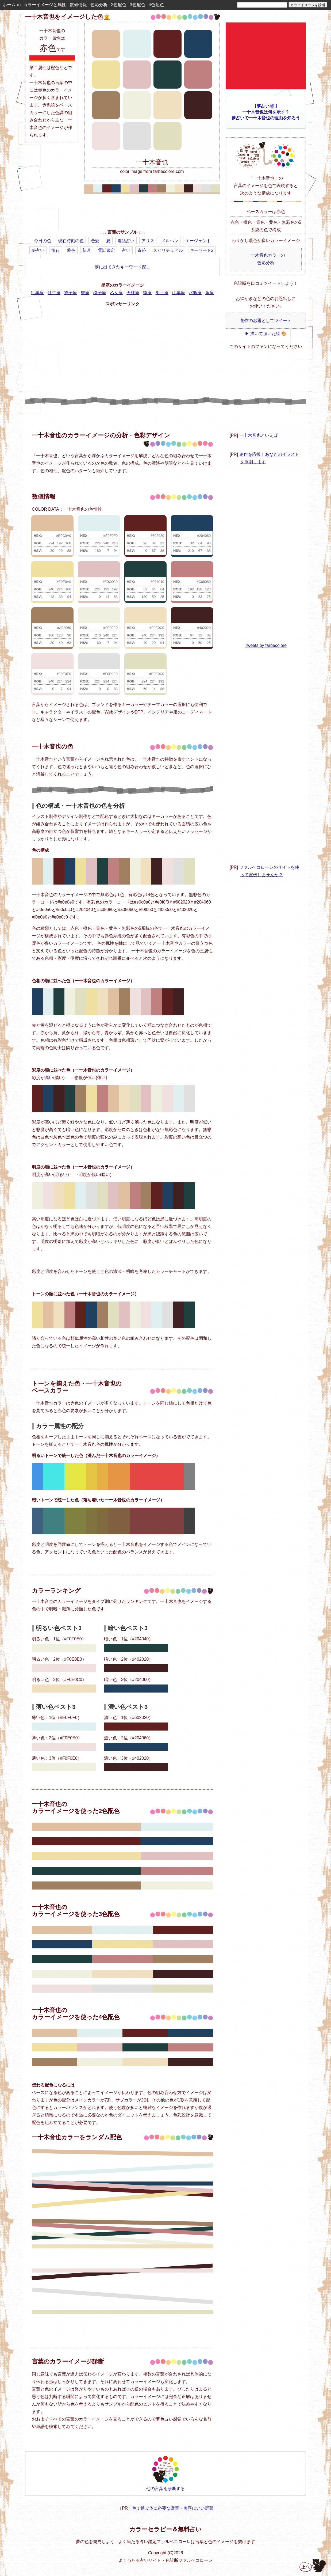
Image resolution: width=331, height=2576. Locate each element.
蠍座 (147, 292)
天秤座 (132, 292)
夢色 (71, 250)
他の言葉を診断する (165, 2473)
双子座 (70, 292)
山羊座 (178, 292)
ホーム (9, 4)
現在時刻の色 (71, 240)
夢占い (38, 250)
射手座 (162, 292)
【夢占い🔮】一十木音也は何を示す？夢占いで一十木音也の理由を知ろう (266, 112)
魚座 (209, 292)
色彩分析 (98, 4)
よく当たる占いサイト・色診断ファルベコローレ (165, 2560)
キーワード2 (202, 250)
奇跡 (141, 250)
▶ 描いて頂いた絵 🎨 (265, 333)
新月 (86, 250)
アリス (147, 240)
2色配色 (118, 4)
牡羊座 (37, 292)
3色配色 (137, 4)
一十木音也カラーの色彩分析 (266, 259)
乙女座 (116, 292)
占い (126, 250)
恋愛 (95, 240)
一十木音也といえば (258, 435)
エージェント (198, 240)
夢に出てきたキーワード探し (122, 267)
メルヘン (169, 240)
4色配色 (156, 4)
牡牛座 (54, 292)
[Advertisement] (122, 212)
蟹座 (85, 292)
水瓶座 (195, 292)
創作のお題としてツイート (265, 320)
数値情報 (78, 4)
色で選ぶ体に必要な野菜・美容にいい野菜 (172, 2508)
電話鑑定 (106, 250)
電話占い (125, 240)
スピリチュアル (168, 250)
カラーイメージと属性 (44, 4)
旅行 (55, 250)
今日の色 (42, 240)
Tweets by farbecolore (266, 645)
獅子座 (99, 292)
